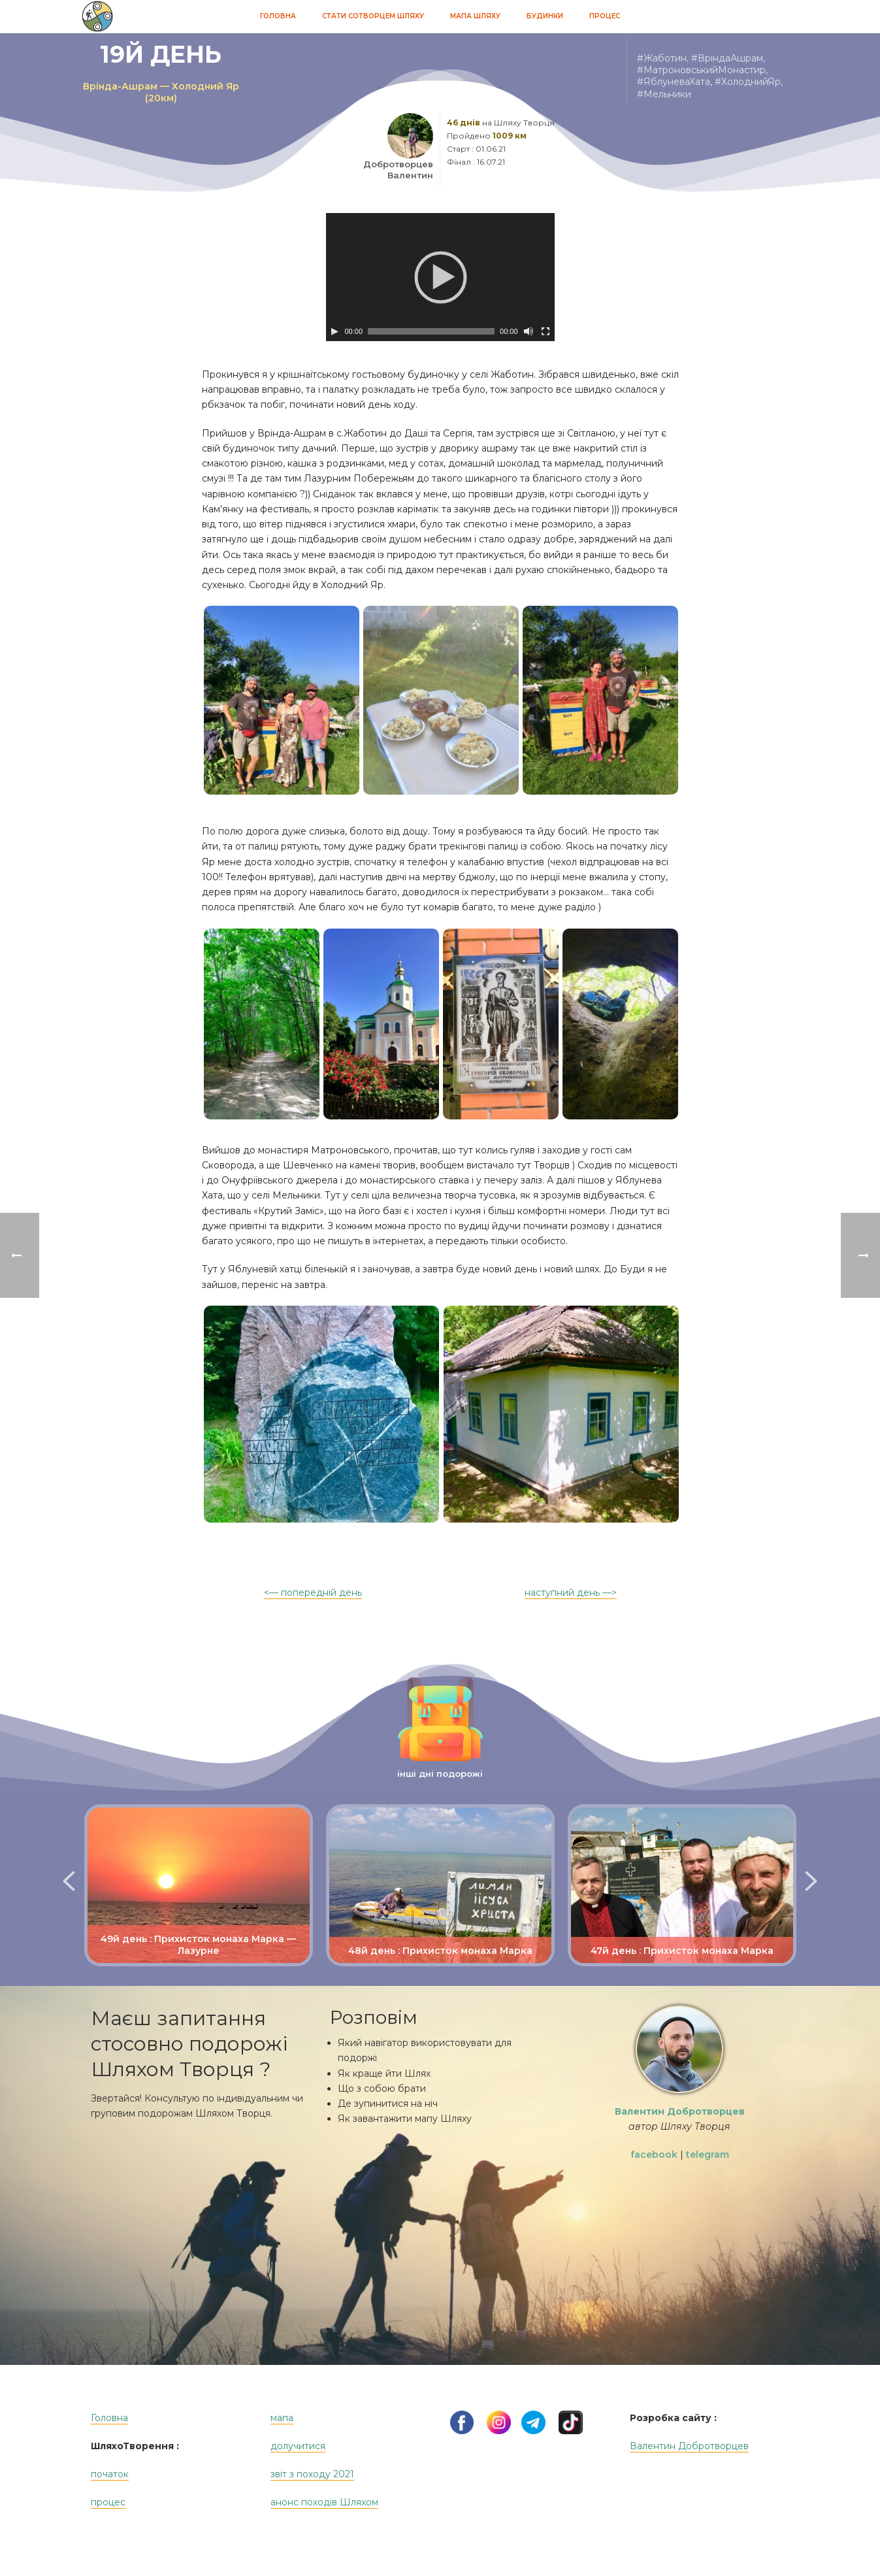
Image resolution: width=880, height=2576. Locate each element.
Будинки (545, 16)
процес (108, 2502)
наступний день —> (571, 1592)
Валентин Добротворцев (689, 2446)
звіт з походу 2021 (312, 2474)
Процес (604, 16)
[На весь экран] (545, 331)
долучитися (297, 2446)
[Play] (334, 331)
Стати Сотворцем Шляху (373, 16)
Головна (278, 16)
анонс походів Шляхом (324, 2502)
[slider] (431, 331)
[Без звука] (528, 331)
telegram (707, 2154)
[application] (440, 277)
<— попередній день (313, 1592)
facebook (653, 2154)
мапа (281, 2418)
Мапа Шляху (475, 16)
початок (110, 2474)
